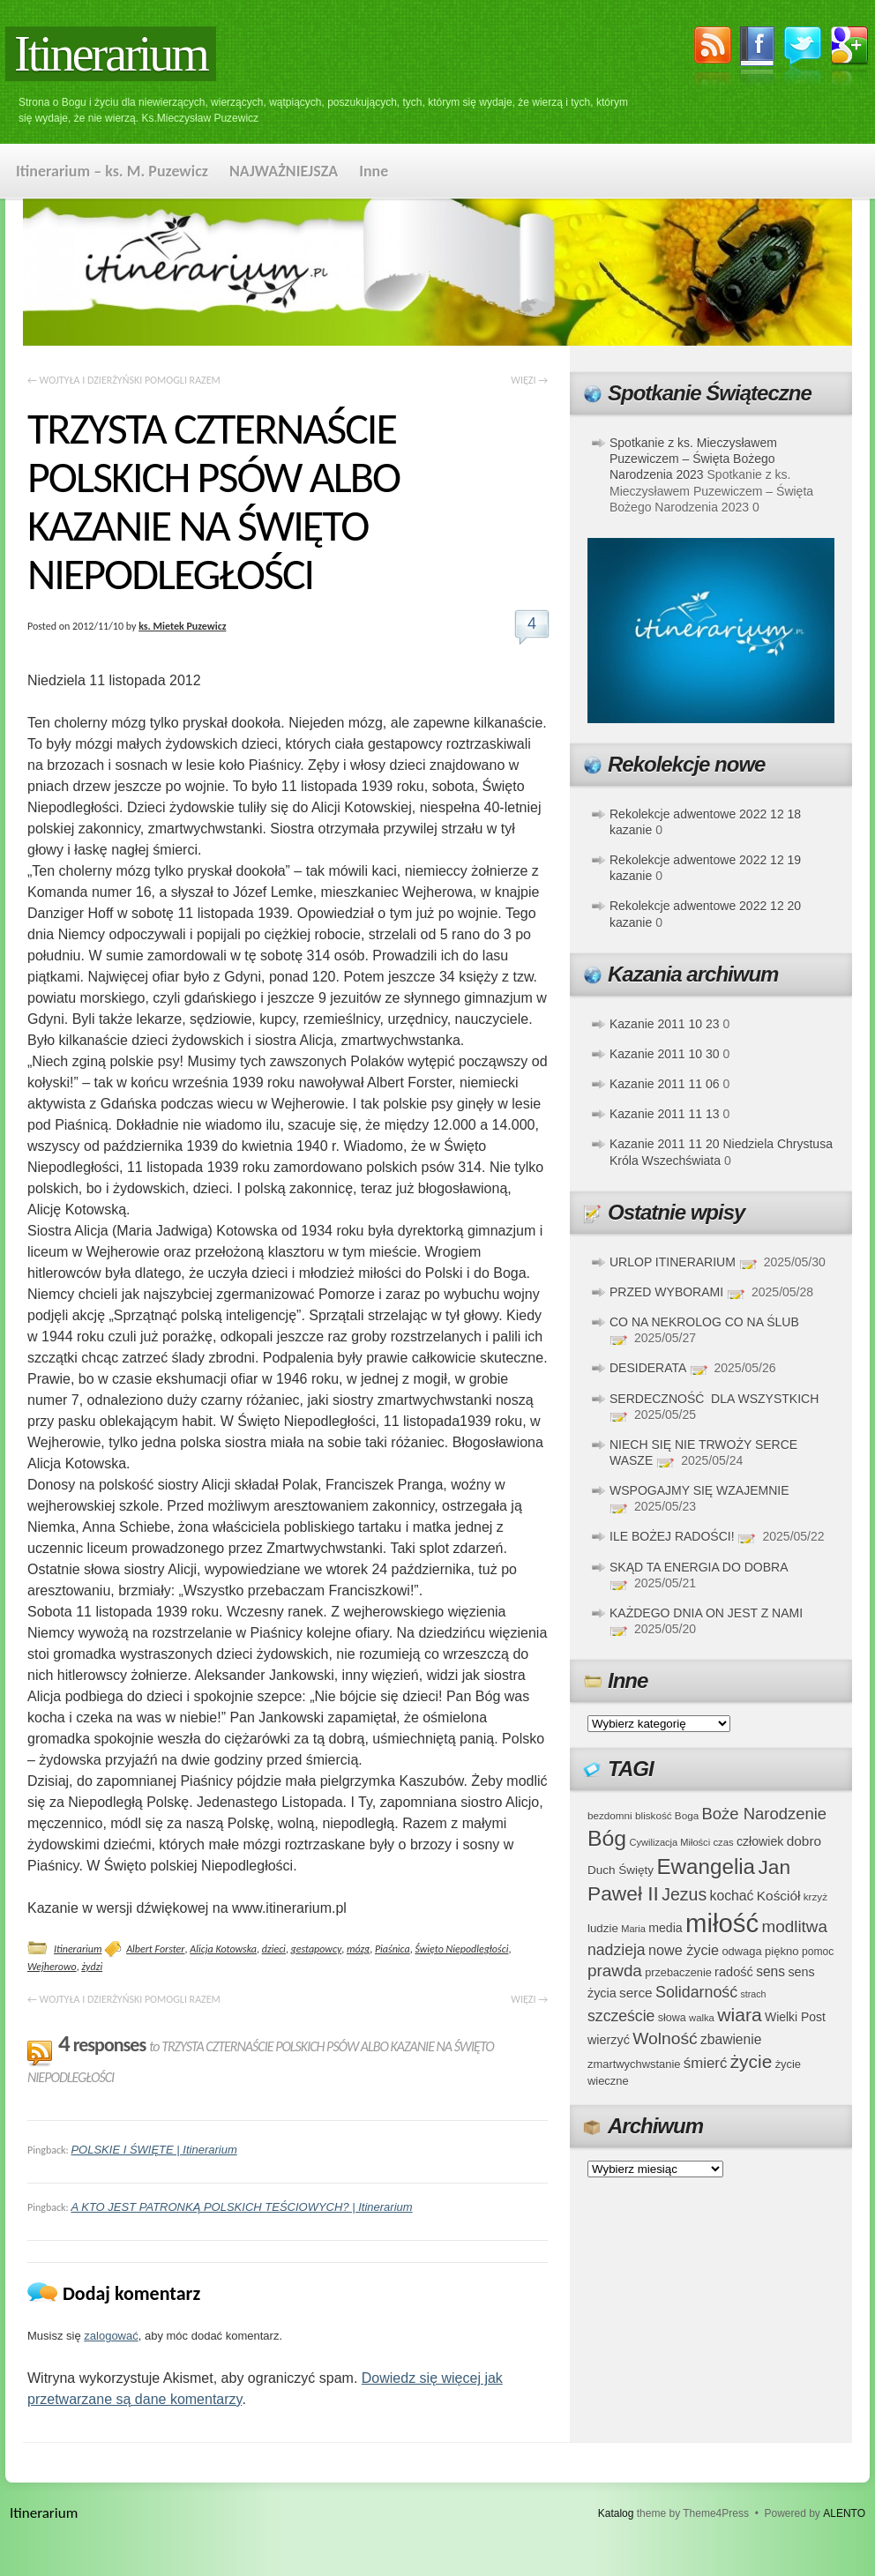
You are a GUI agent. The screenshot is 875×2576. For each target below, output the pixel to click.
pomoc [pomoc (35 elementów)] (818, 1951)
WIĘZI (529, 380)
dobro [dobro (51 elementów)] (804, 1840)
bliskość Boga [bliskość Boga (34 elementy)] (667, 1815)
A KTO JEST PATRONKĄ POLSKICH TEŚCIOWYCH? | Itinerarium (241, 2207)
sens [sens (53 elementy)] (770, 1971)
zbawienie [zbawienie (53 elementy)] (730, 2039)
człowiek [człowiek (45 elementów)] (760, 1841)
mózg (358, 1949)
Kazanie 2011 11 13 (665, 1114)
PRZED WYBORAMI (666, 1292)
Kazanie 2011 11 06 (665, 1084)
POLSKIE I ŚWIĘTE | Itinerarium (153, 2149)
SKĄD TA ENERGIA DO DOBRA (699, 1567)
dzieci (274, 1949)
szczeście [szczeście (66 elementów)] (620, 2016)
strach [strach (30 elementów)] (753, 1994)
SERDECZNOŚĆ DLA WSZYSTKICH (714, 1399)
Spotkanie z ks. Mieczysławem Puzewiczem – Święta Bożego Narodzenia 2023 (693, 459)
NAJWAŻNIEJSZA (283, 171)
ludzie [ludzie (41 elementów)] (602, 1928)
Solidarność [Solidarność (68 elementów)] (696, 1992)
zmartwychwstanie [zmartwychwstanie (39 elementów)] (633, 2064)
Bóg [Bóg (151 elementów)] (606, 1838)
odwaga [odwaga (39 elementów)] (741, 1951)
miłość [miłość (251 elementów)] (722, 1923)
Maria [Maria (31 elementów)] (633, 1928)
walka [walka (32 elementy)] (701, 2017)
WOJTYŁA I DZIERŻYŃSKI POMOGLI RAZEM (124, 380)
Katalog (616, 2513)
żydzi (91, 1966)
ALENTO (844, 2513)
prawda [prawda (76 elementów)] (614, 1970)
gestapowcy (316, 1949)
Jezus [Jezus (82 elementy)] (684, 1894)
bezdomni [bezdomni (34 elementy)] (609, 1815)
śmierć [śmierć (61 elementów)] (706, 2063)
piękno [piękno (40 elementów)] (782, 1951)
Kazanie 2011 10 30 (665, 1054)
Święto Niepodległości (461, 1949)
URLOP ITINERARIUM (673, 1262)
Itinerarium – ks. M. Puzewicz (112, 171)
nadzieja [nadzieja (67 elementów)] (616, 1950)
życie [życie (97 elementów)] (751, 2061)
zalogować (111, 2335)
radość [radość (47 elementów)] (733, 1972)
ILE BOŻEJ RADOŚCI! (672, 1536)
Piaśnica (392, 1949)
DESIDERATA (648, 1368)
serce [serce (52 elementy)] (636, 1992)
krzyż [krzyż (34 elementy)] (815, 1896)
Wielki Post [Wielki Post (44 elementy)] (795, 2017)
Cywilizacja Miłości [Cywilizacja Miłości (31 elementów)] (670, 1842)
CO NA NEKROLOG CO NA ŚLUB (704, 1322)
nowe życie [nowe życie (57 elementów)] (683, 1950)
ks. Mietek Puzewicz (182, 626)
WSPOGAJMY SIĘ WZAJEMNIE (699, 1490)
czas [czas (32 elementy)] (723, 1842)
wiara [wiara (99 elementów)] (739, 2015)
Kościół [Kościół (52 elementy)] (779, 1895)
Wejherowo (52, 1966)
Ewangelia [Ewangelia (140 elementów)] (705, 1866)
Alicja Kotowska (223, 1949)
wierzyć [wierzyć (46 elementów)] (608, 2040)
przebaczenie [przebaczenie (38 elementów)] (678, 1972)
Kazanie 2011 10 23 (665, 1024)
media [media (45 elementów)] (665, 1928)
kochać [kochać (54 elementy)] (731, 1895)
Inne (373, 171)
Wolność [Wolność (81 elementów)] (665, 2038)
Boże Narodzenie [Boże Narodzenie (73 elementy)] (764, 1813)
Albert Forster (155, 1949)
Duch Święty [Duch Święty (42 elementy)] (620, 1870)
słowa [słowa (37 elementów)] (672, 2018)
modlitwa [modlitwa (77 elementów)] (794, 1926)
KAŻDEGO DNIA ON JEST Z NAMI (706, 1613)
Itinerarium (110, 53)
